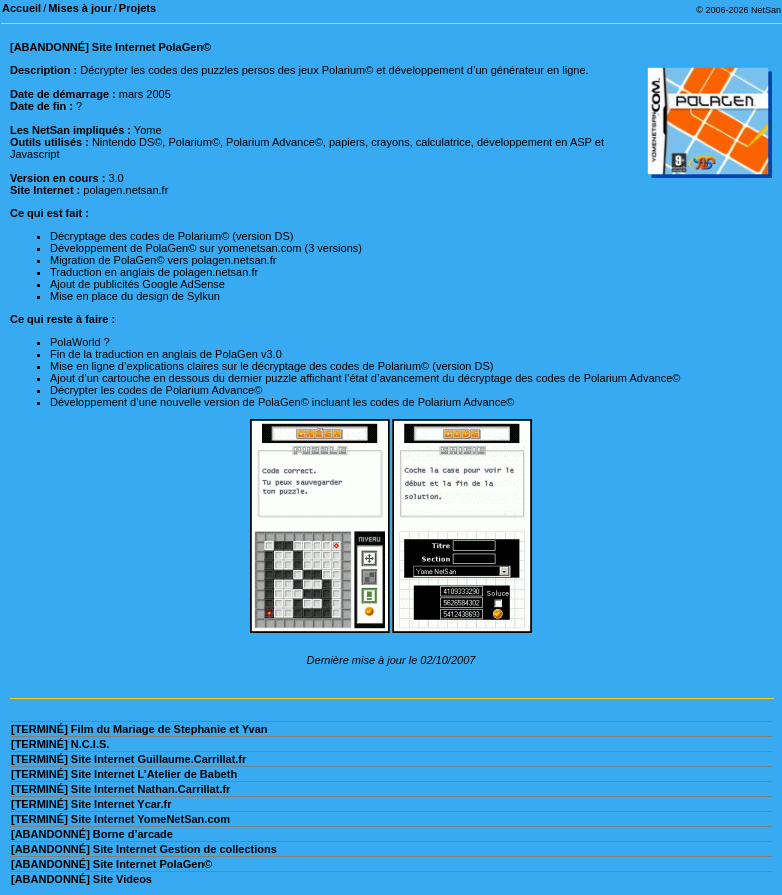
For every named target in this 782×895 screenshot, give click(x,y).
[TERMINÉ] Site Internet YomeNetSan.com (120, 819)
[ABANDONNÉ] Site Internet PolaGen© (111, 864)
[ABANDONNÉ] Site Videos (81, 879)
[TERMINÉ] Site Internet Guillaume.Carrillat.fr (128, 759)
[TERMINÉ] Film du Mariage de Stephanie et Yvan (139, 729)
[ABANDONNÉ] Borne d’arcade (92, 834)
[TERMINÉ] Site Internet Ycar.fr (91, 804)
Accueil (21, 8)
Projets (137, 8)
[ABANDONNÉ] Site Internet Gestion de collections (144, 849)
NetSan (766, 10)
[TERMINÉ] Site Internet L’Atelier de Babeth (124, 774)
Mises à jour (80, 8)
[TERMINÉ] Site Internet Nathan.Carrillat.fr (120, 789)
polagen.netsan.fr (125, 190)
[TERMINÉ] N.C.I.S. (60, 744)
